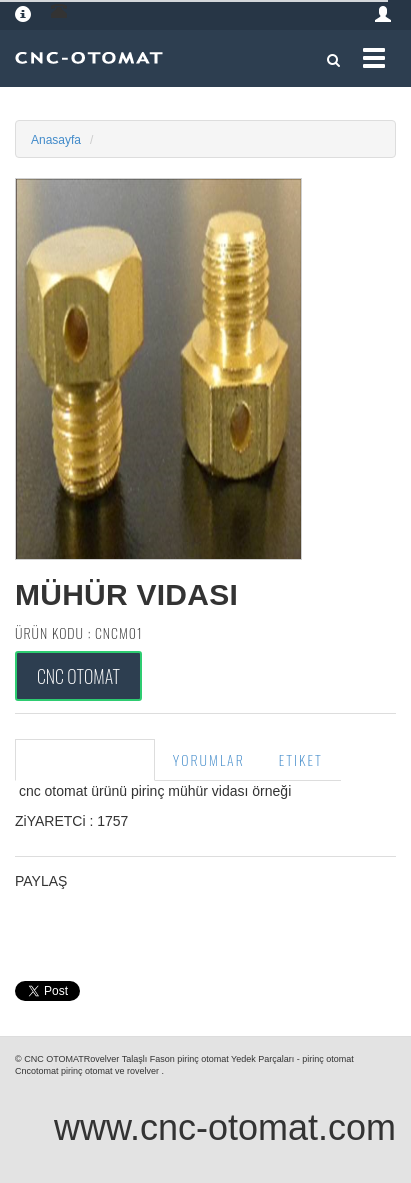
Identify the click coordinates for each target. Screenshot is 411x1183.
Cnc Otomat (78, 676)
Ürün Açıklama (85, 759)
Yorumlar (209, 759)
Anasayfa (56, 140)
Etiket (301, 759)
